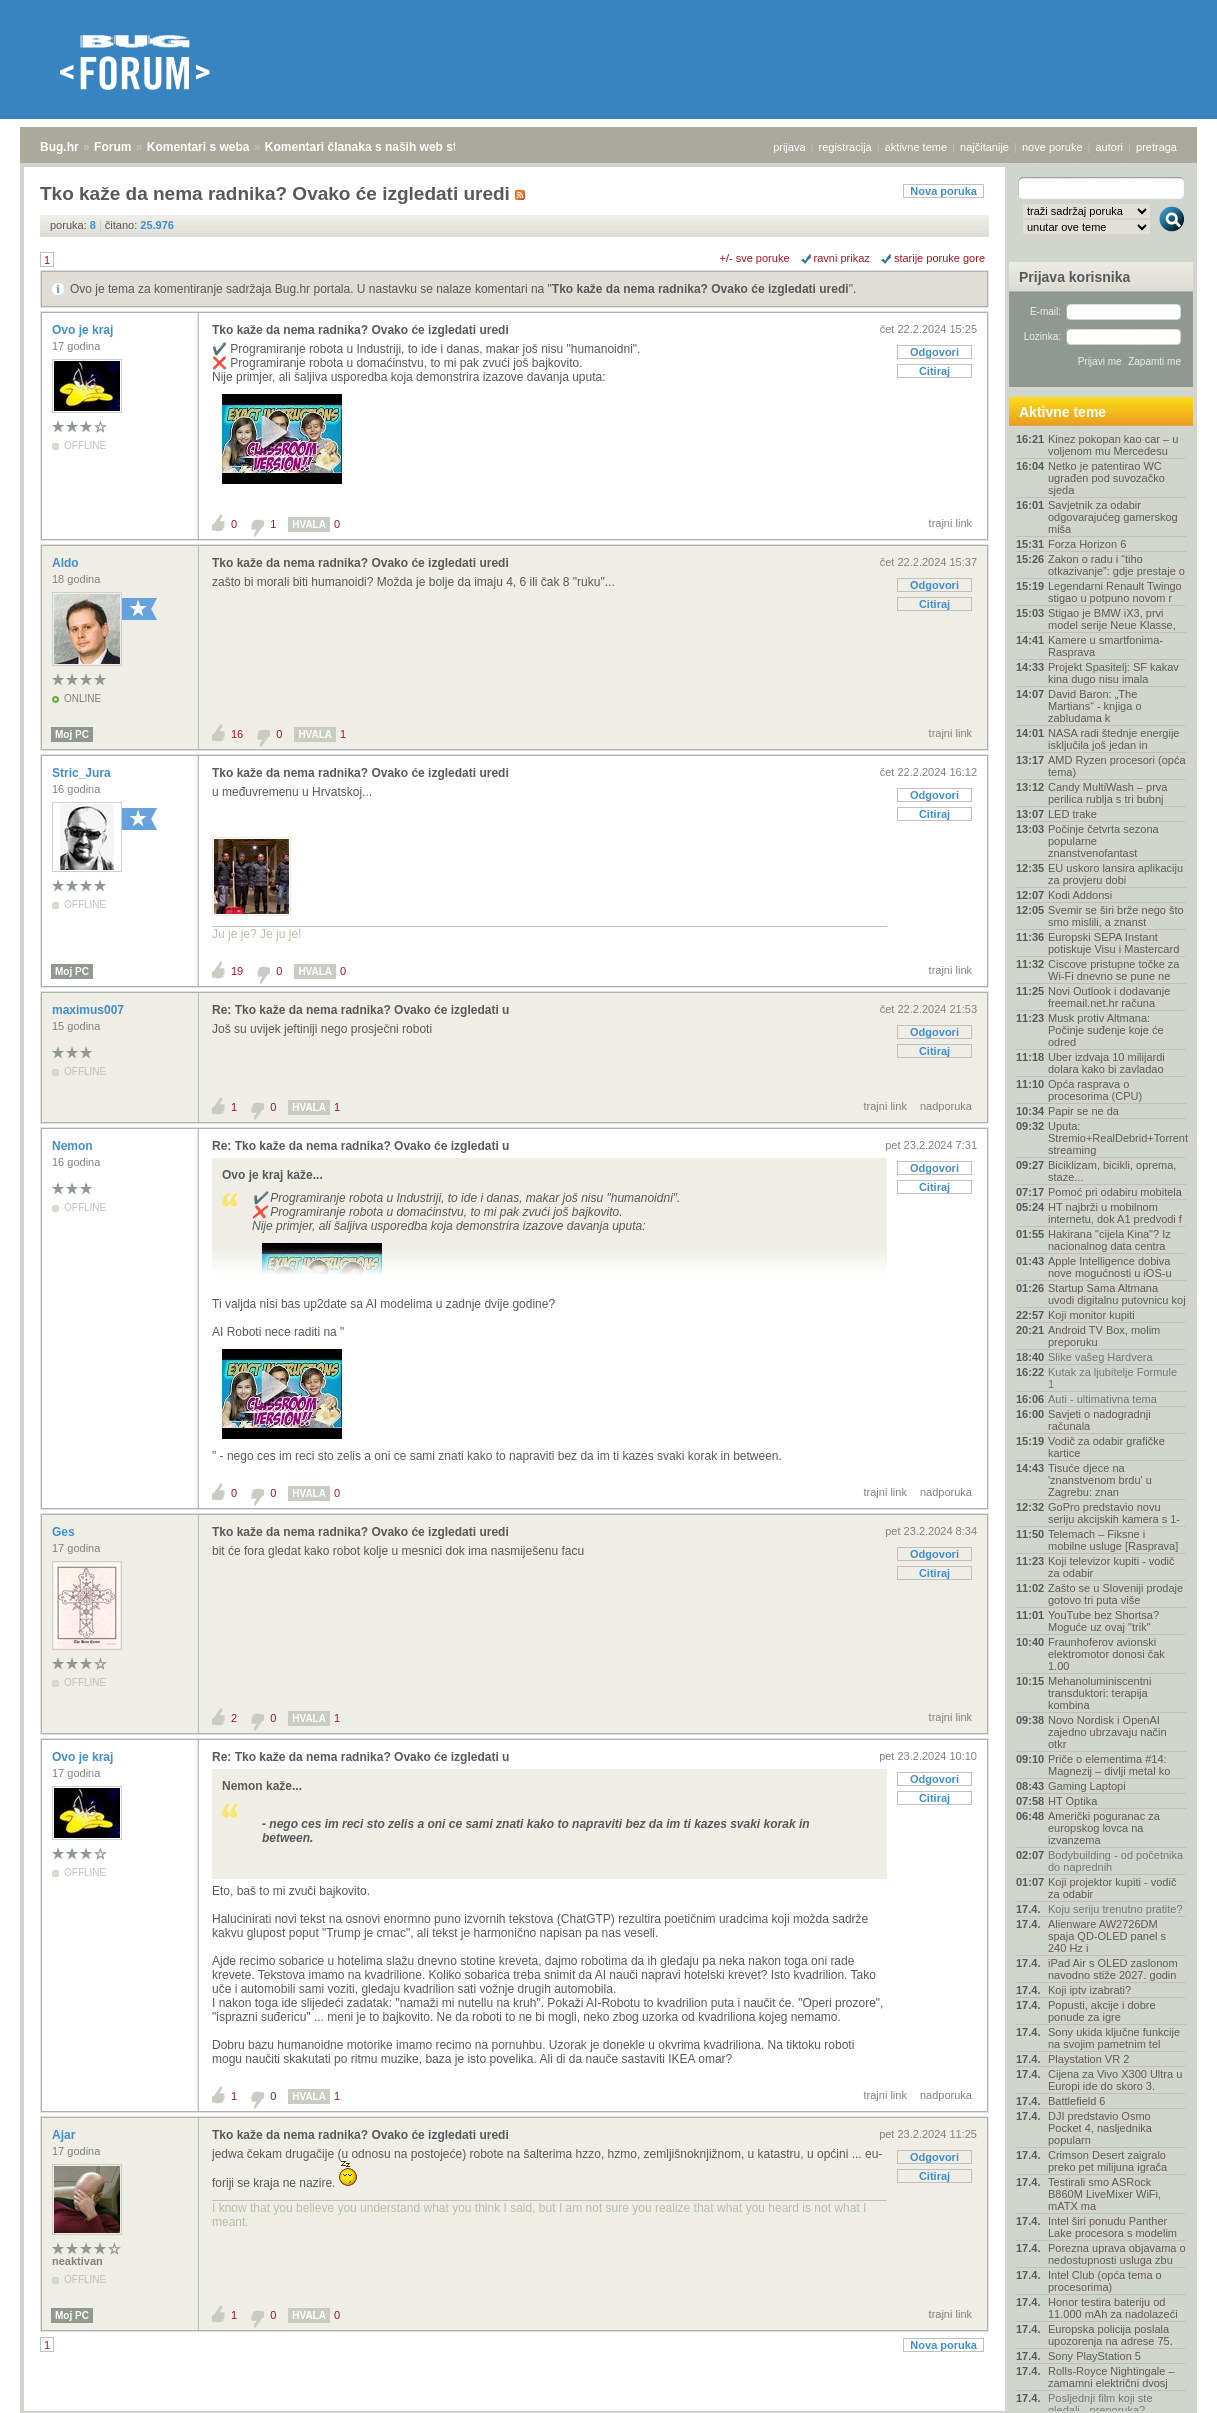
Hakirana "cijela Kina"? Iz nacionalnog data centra (1109, 1240)
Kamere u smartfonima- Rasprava (1105, 646)
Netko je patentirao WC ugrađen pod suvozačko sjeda (1106, 478)
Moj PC (72, 734)
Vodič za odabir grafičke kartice (1106, 1447)
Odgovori (934, 352)
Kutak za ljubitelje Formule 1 (1112, 1378)
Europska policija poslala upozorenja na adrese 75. (1110, 2335)
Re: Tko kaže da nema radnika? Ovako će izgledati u (360, 1010)
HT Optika (1072, 1801)
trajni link (950, 523)
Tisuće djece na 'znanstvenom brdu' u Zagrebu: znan (1100, 1480)
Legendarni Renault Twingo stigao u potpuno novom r (1115, 592)
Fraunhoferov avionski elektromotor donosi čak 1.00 (1106, 1654)
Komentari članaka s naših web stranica (378, 147)
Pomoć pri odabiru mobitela (1115, 1192)
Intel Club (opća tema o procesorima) (1105, 2281)
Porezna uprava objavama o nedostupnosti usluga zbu (1117, 2254)
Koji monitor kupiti (1091, 1315)
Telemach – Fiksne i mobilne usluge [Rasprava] (1113, 1540)
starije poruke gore (939, 258)
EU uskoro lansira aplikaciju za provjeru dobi (1115, 874)
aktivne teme (916, 147)
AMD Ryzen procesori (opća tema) (1117, 766)
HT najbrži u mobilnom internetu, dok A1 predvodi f (1115, 1213)
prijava (789, 147)
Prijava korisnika (1074, 277)
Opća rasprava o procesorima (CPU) (1095, 1090)
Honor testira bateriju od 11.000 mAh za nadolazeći (1113, 2308)
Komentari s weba (198, 147)
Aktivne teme (1062, 412)
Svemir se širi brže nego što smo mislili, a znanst (1116, 916)
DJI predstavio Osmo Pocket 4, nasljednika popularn (1100, 2128)
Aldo (67, 563)
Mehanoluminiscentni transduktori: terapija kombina (1099, 1693)
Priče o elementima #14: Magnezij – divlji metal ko (1109, 1765)
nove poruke (1052, 147)
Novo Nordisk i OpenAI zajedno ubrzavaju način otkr (1107, 1732)
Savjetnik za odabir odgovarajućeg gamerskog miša (1113, 517)
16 (237, 734)
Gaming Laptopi (1087, 1786)
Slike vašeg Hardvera (1100, 1357)
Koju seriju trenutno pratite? (1115, 1909)
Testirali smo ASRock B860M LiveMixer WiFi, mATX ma (1104, 2194)
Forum (112, 147)
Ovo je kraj (84, 330)
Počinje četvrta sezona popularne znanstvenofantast (1103, 841)
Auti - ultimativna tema (1102, 1399)
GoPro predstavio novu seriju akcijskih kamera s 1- (1114, 1513)
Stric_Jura (83, 773)
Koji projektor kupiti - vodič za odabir (1112, 1888)
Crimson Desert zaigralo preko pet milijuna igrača (1107, 2161)
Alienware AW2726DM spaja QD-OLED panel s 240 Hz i (1107, 1936)
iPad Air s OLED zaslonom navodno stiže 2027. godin (1113, 1969)
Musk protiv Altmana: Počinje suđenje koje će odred (1106, 1030)
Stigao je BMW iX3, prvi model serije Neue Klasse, (1112, 619)
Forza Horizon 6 (1087, 544)
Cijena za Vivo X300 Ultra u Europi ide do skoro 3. (1115, 2080)
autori (1110, 147)
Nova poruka (943, 191)
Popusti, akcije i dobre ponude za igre (1102, 2011)
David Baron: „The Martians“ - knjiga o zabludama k (1095, 706)
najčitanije (984, 147)
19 (237, 971)
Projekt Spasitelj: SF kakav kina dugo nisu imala (1113, 673)
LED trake (1072, 814)
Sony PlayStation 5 (1094, 2356)
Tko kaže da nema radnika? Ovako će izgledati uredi (700, 289)
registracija (845, 147)
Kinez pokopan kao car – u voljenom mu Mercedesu (1113, 445)
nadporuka (946, 1106)
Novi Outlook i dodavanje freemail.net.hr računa (1109, 997)
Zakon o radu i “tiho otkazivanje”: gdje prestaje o (1116, 565)
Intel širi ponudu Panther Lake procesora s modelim (1112, 2227)
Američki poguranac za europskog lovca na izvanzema (1104, 1828)
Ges (65, 1532)
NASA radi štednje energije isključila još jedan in (1113, 739)
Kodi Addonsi (1080, 895)
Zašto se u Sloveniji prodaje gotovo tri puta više (1115, 1594)
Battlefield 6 (1076, 2101)
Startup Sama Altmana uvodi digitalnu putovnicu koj (1117, 1294)
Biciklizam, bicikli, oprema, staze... (1112, 1171)
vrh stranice (1162, 2384)
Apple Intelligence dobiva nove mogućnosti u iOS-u (1110, 1267)
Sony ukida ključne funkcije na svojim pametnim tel (1114, 2038)
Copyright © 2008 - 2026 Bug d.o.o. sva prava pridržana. (609, 2407)
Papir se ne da (1083, 1111)
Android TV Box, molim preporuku (1104, 1336)
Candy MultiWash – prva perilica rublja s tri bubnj (1107, 793)
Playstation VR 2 (1088, 2059)
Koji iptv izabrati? (1089, 1990)
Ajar (65, 2135)
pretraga (1156, 147)
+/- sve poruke (755, 258)
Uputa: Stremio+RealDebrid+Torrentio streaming (1117, 1138)
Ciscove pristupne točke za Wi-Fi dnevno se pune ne (1113, 970)
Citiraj (934, 371)
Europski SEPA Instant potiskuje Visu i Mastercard (1113, 943)
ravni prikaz (842, 258)
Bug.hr (59, 147)
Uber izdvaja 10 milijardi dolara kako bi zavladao (1106, 1063)
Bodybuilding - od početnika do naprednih (1115, 1861)
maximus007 (89, 1010)
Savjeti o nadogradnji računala (1099, 1420)
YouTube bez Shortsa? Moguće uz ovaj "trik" (1103, 1621)
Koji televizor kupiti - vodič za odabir (1111, 1567)
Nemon (74, 1146)
